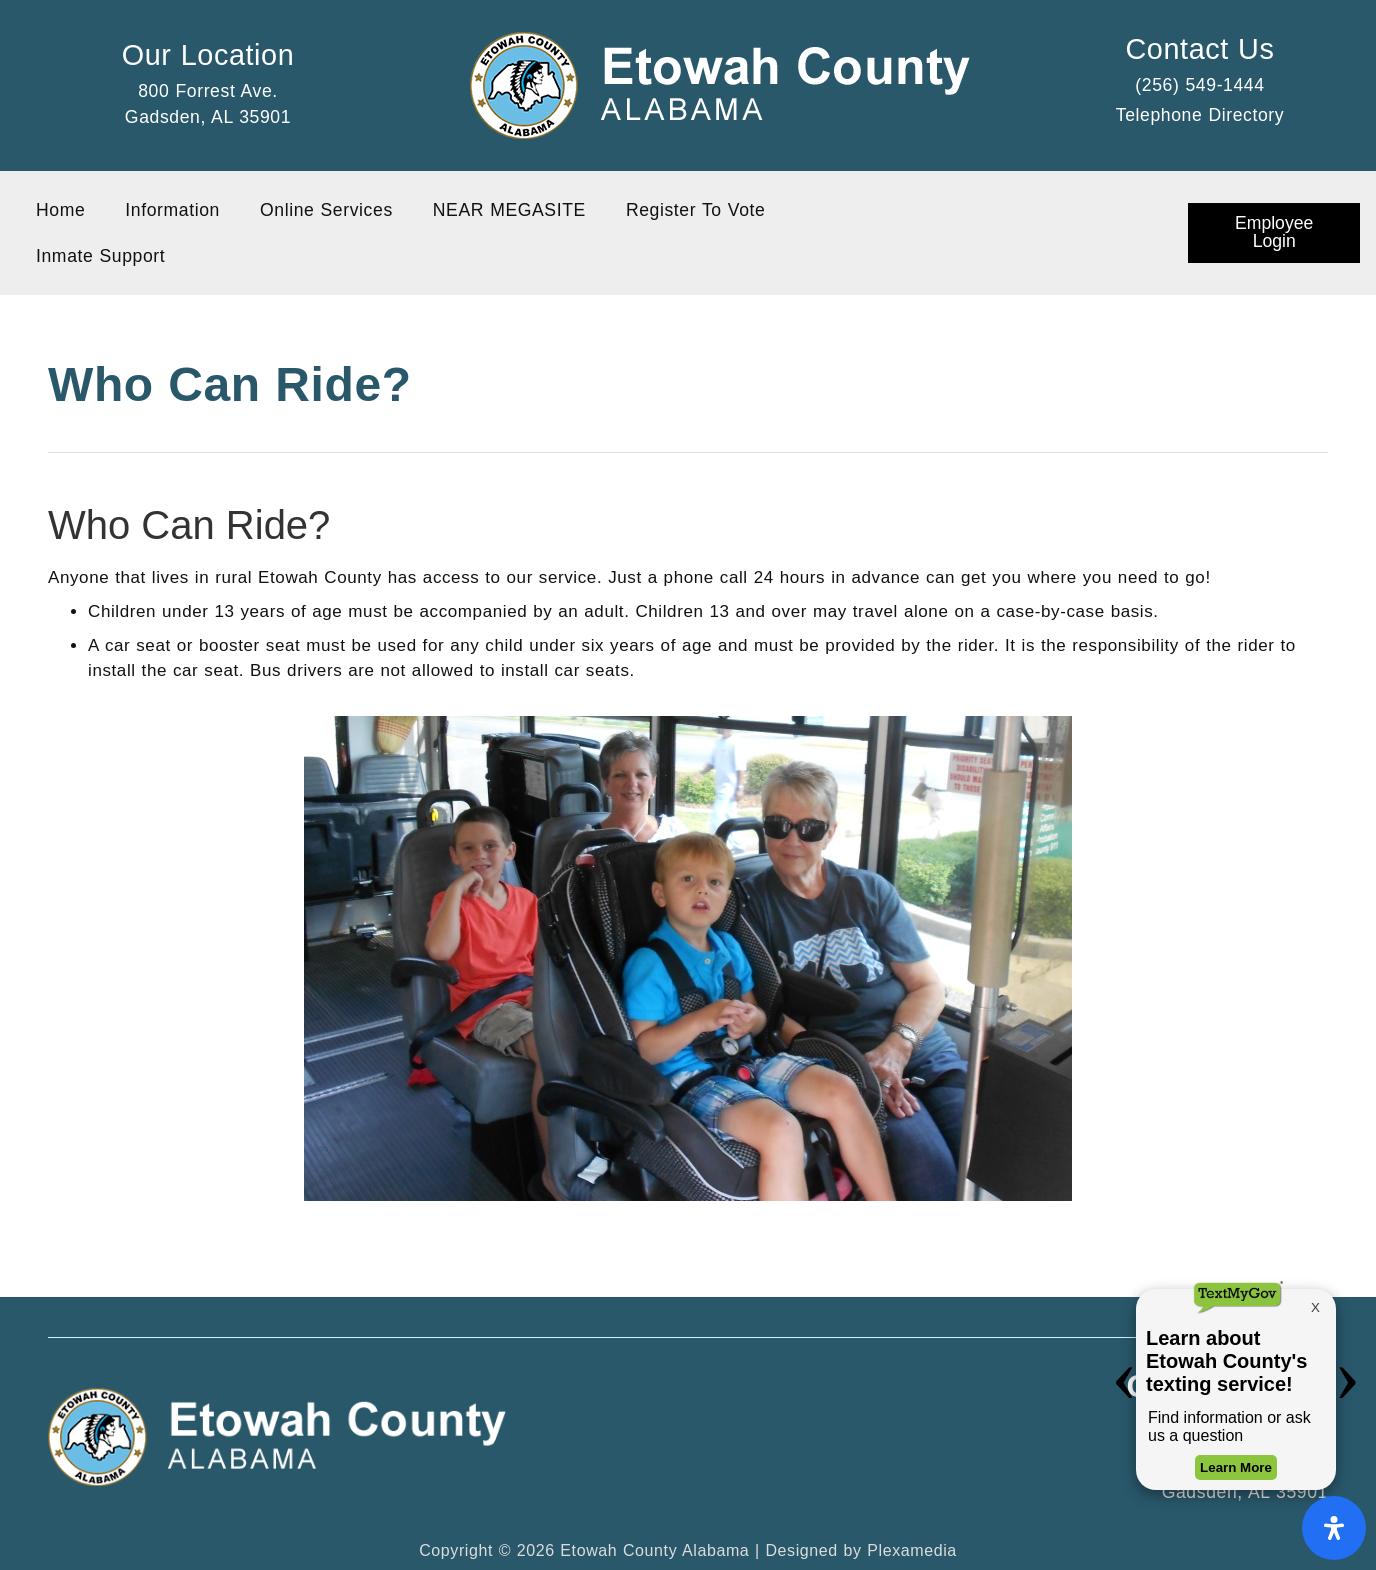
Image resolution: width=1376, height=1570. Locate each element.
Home (60, 210)
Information (172, 210)
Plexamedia (912, 1550)
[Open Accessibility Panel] (1334, 1528)
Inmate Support (100, 256)
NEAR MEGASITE (509, 210)
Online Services (326, 210)
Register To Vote (696, 210)
